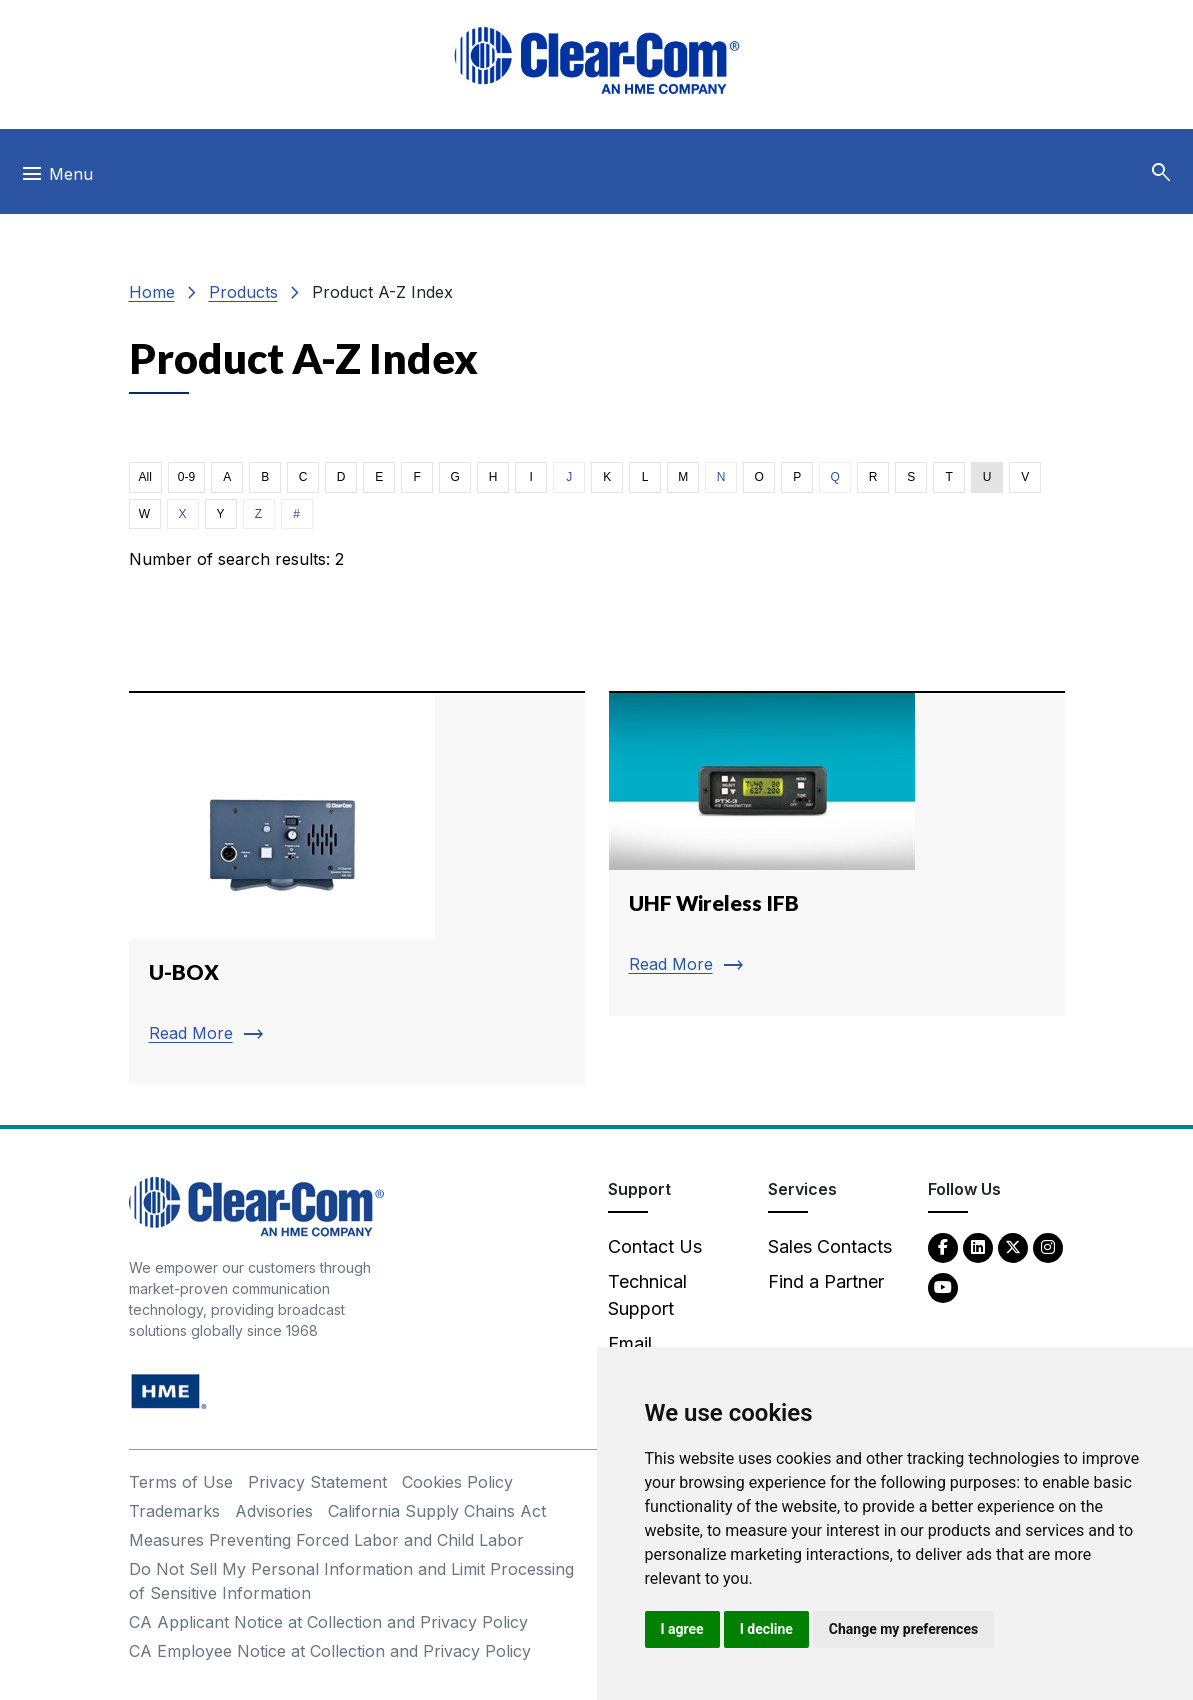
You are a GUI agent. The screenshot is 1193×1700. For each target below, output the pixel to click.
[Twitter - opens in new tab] (1013, 1246)
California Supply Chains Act (437, 1511)
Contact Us (655, 1246)
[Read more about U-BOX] (357, 888)
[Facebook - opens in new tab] (943, 1246)
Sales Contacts (830, 1246)
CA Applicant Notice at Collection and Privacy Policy (328, 1622)
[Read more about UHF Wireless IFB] (837, 853)
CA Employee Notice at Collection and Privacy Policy (330, 1651)
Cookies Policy (457, 1482)
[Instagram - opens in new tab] (1048, 1246)
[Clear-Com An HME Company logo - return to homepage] (256, 1205)
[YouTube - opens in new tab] (943, 1286)
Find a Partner (826, 1281)
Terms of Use (181, 1482)
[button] (1161, 173)
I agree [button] (682, 1629)
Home (152, 292)
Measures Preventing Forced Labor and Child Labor (326, 1540)
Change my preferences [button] (903, 1629)
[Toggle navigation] (56, 179)
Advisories (274, 1511)
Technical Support (647, 1295)
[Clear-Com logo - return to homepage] (597, 60)
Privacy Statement (317, 1482)
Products (243, 292)
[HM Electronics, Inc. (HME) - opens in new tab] (169, 1390)
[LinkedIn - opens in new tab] (978, 1246)
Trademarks (174, 1511)
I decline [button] (766, 1629)
